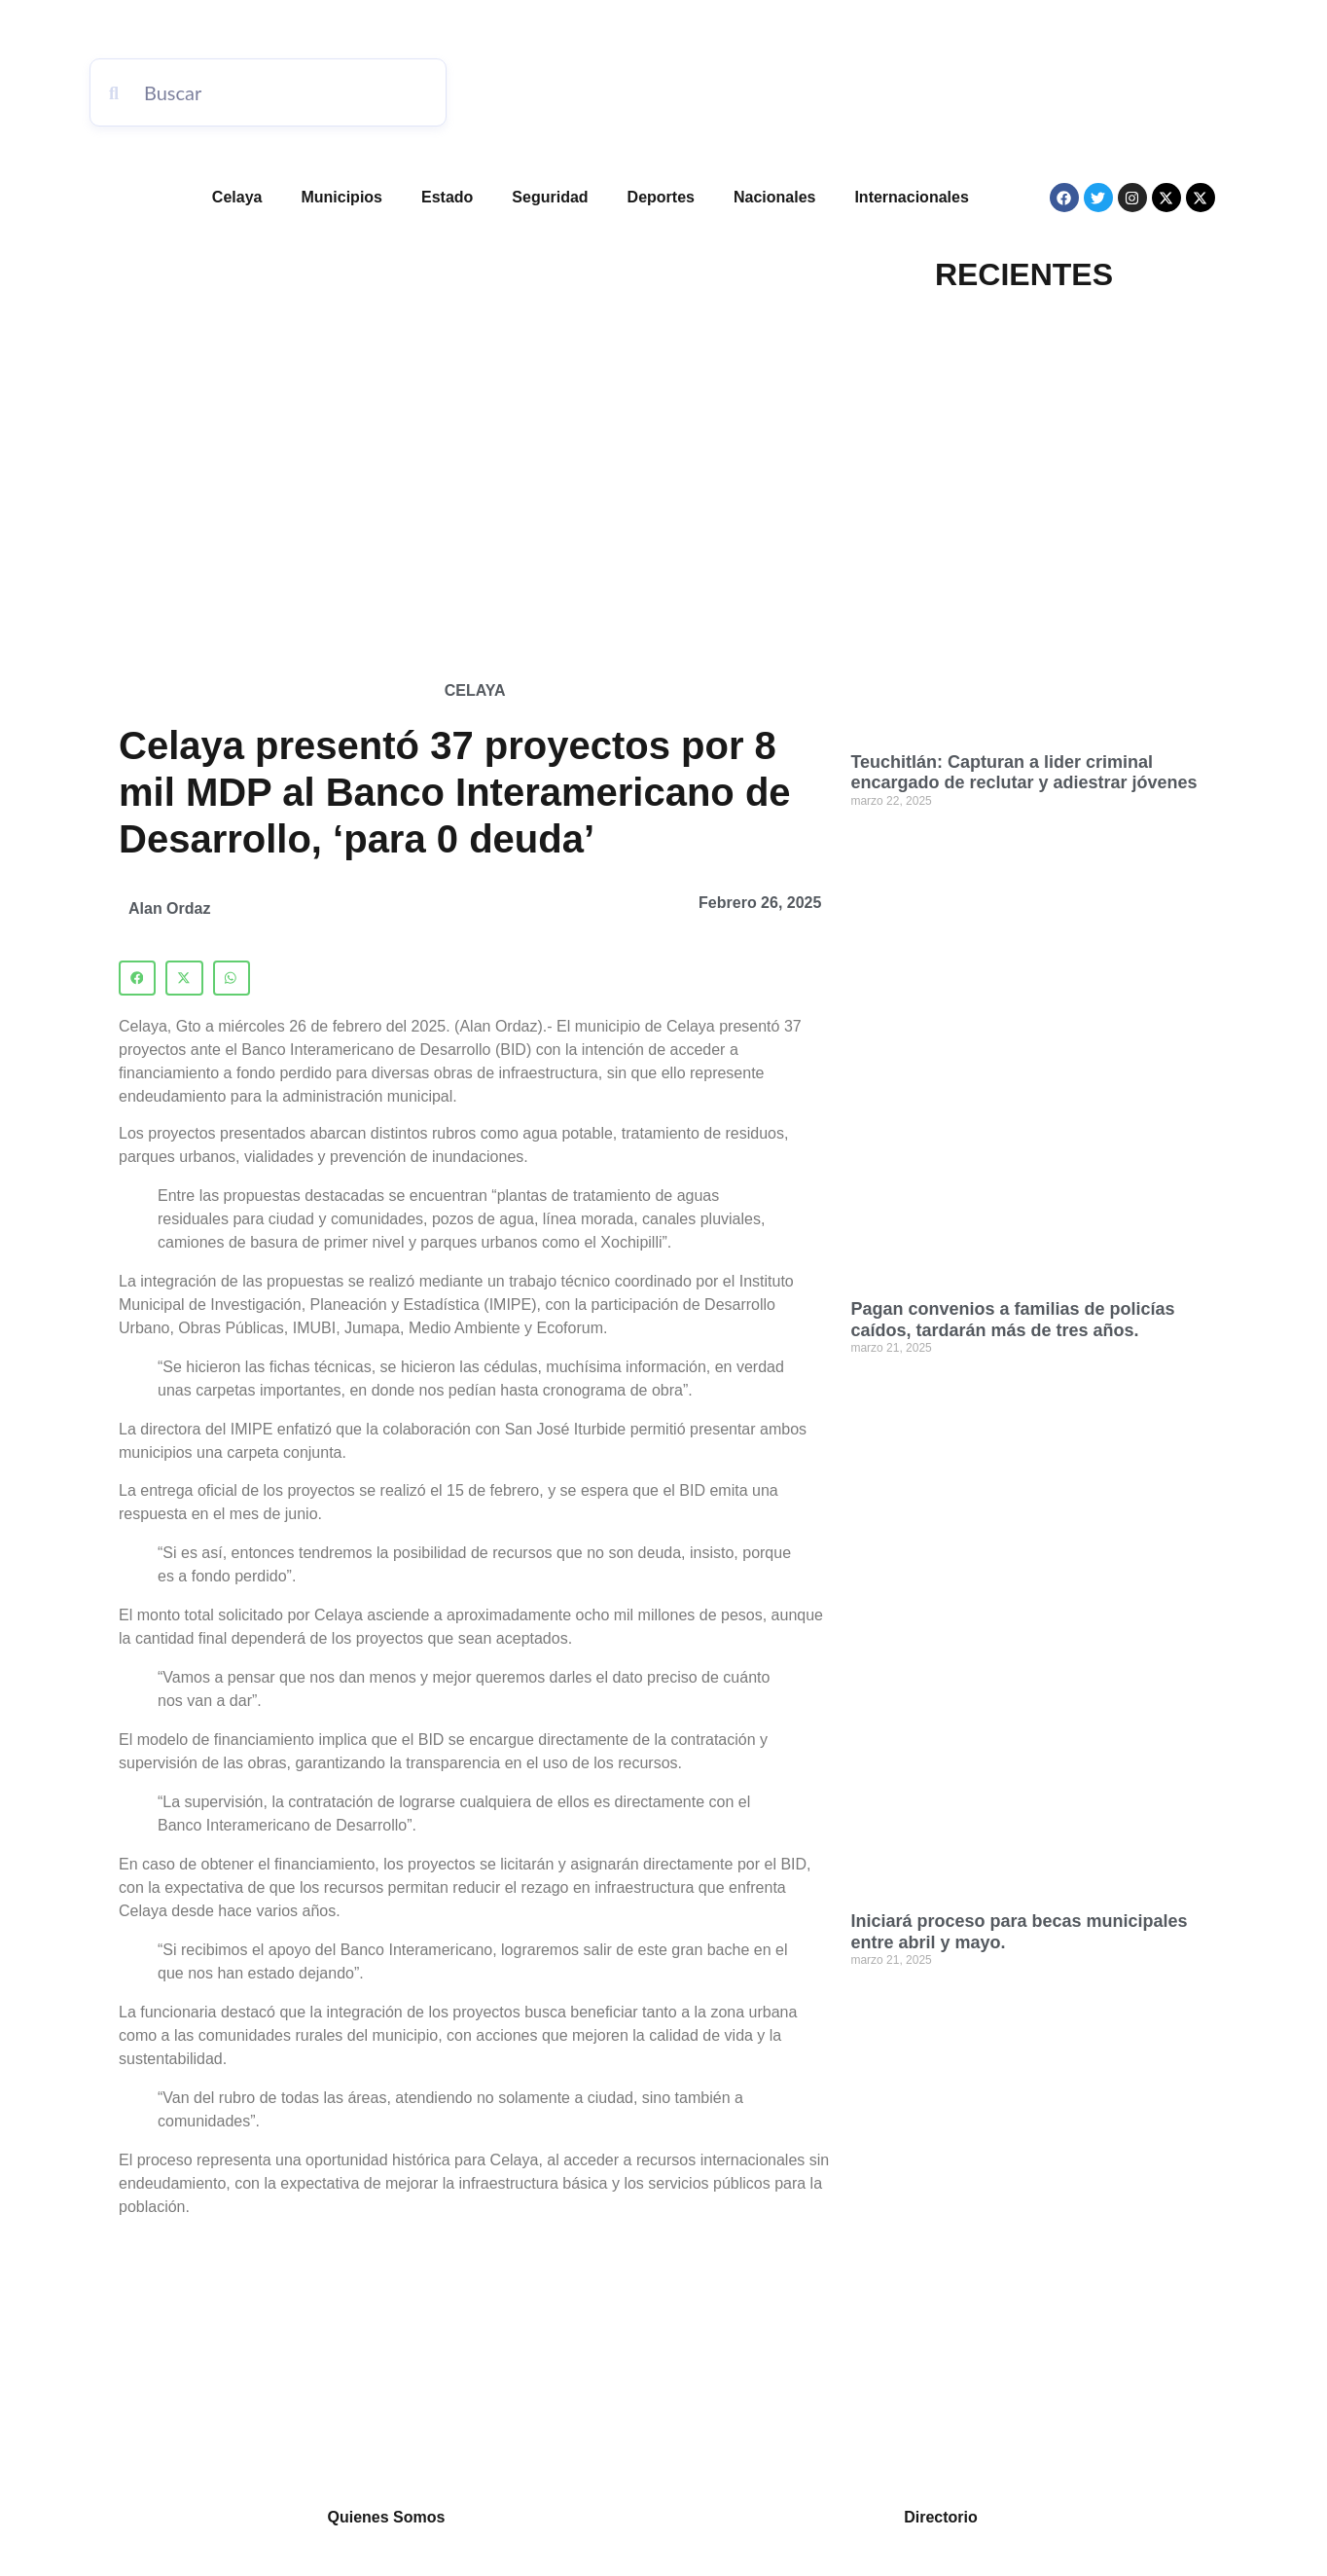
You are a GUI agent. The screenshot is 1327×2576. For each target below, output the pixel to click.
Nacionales (774, 197)
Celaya (237, 197)
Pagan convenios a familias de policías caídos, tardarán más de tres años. (1012, 1319)
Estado (447, 197)
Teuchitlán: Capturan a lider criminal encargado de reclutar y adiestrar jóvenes (1023, 772)
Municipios (341, 197)
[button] (137, 978)
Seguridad (550, 197)
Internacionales (911, 197)
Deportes (661, 197)
